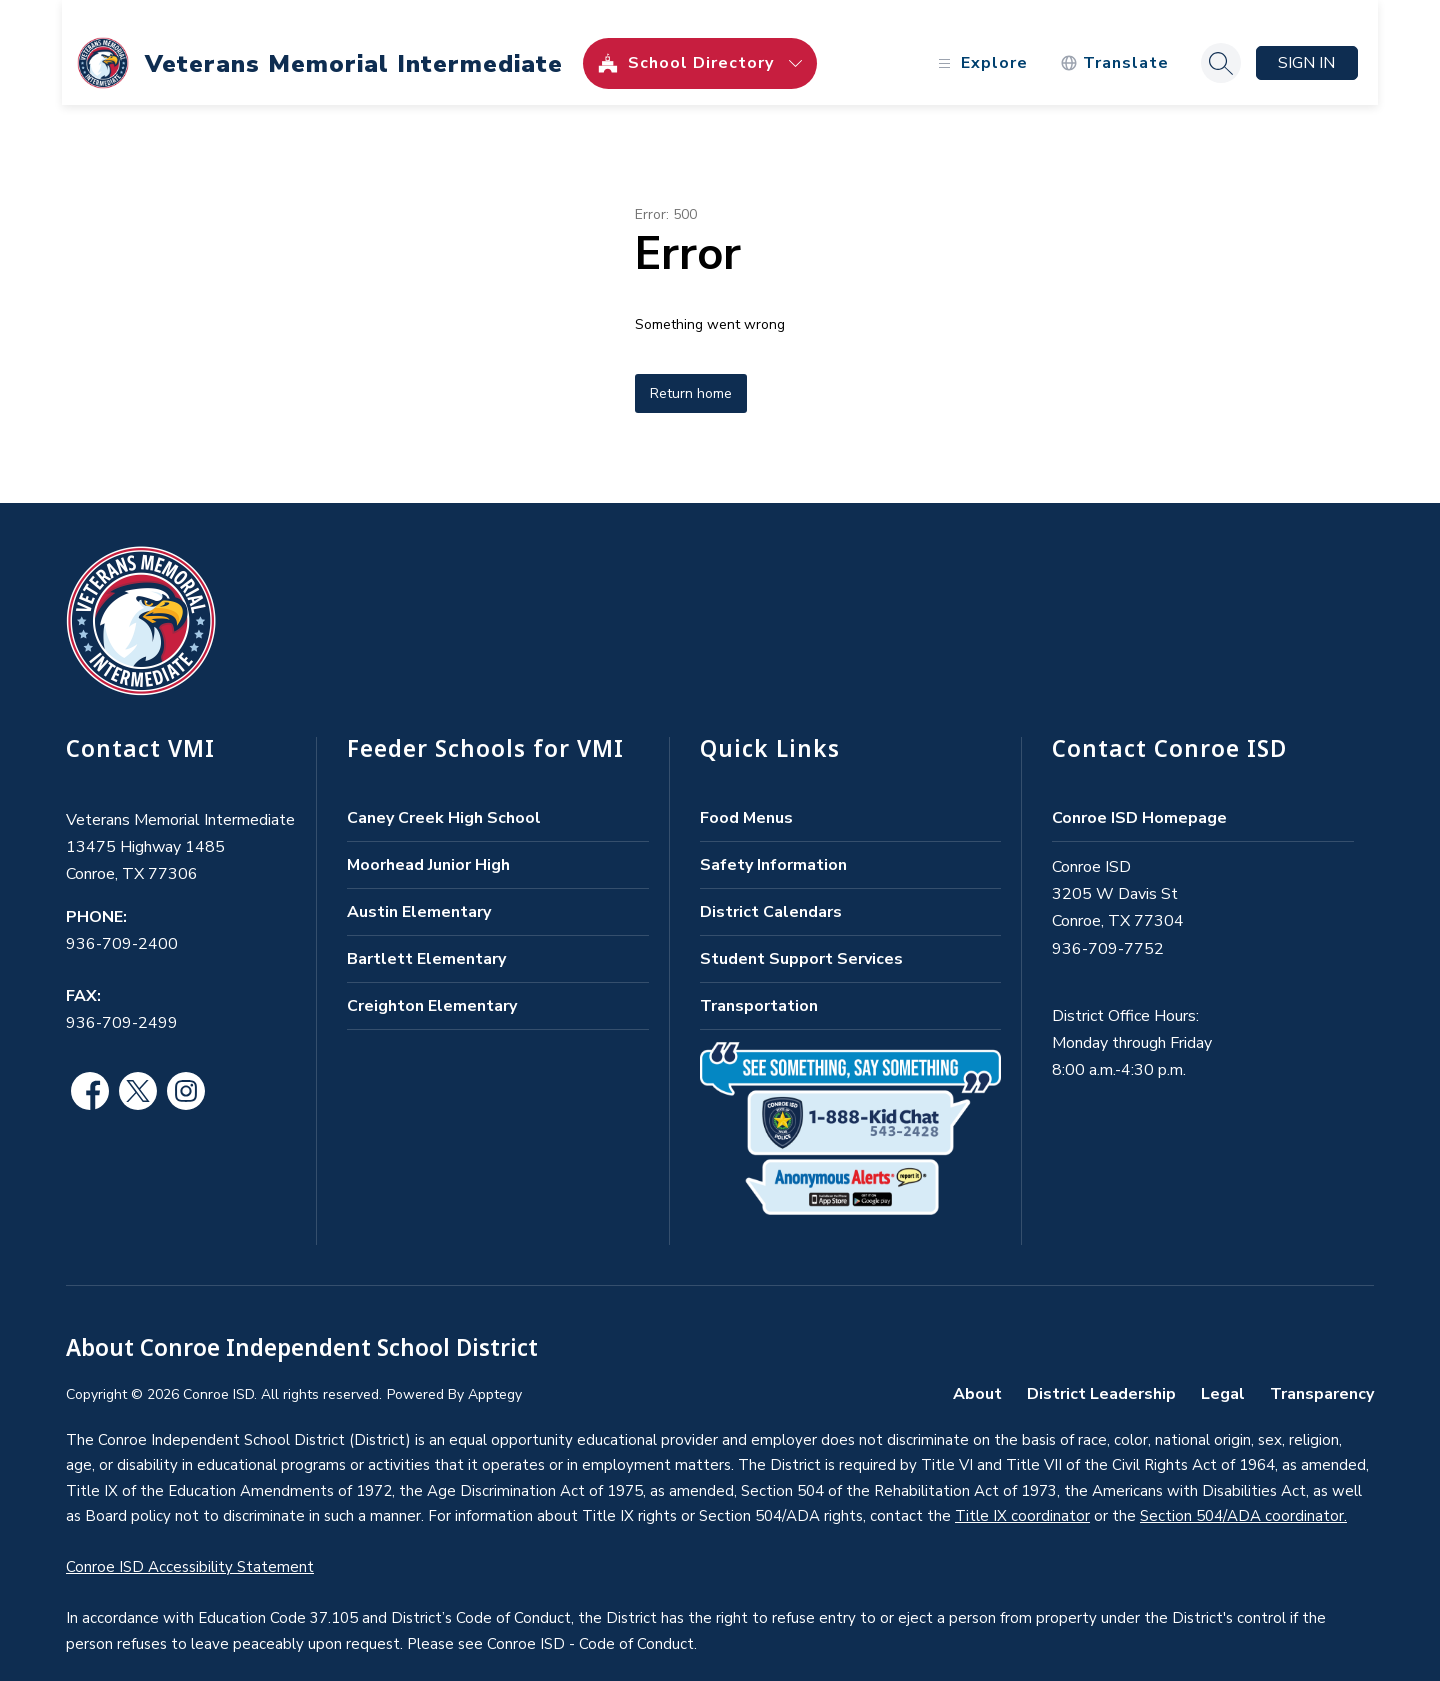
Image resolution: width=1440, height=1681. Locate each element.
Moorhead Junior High (428, 844)
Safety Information (773, 844)
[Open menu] (976, 42)
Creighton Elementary (432, 985)
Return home (691, 372)
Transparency (1322, 1373)
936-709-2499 (122, 1002)
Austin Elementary (419, 891)
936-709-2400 (122, 923)
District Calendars (771, 891)
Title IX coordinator (1022, 1495)
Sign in (1303, 42)
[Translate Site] (1110, 42)
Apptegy (495, 1373)
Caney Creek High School (444, 797)
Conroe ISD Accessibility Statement (190, 1546)
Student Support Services (801, 938)
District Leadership (1101, 1373)
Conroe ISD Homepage (1139, 797)
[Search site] (1217, 42)
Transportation (759, 985)
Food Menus (746, 797)
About (977, 1373)
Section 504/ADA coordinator (1242, 1495)
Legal (1223, 1373)
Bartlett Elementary (426, 938)
